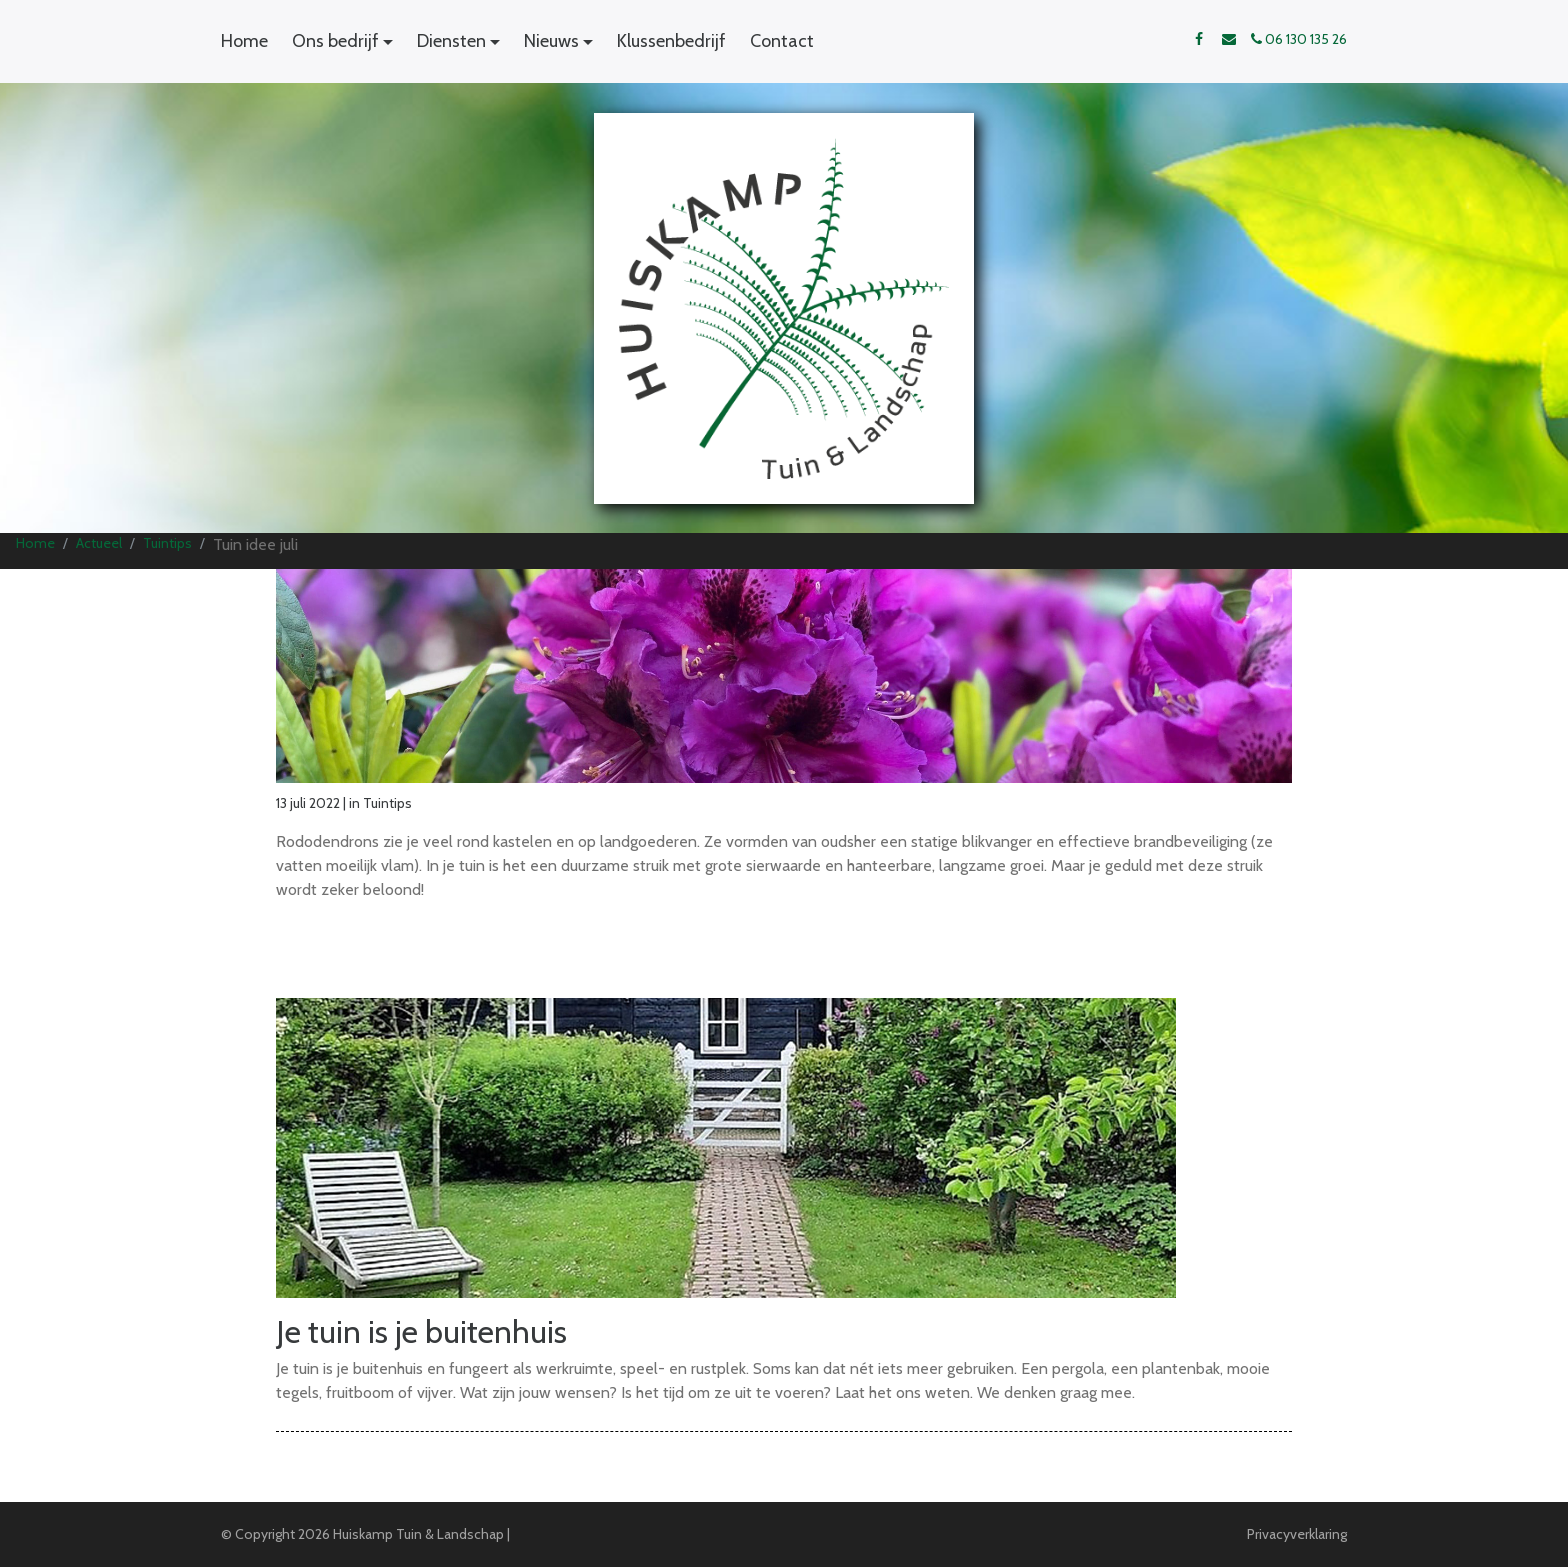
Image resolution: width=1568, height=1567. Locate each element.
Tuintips (167, 543)
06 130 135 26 (1299, 39)
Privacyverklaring (1297, 1534)
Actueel (99, 543)
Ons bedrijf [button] (335, 41)
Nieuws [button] (551, 41)
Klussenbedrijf (671, 41)
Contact (782, 41)
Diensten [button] (451, 41)
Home (244, 41)
